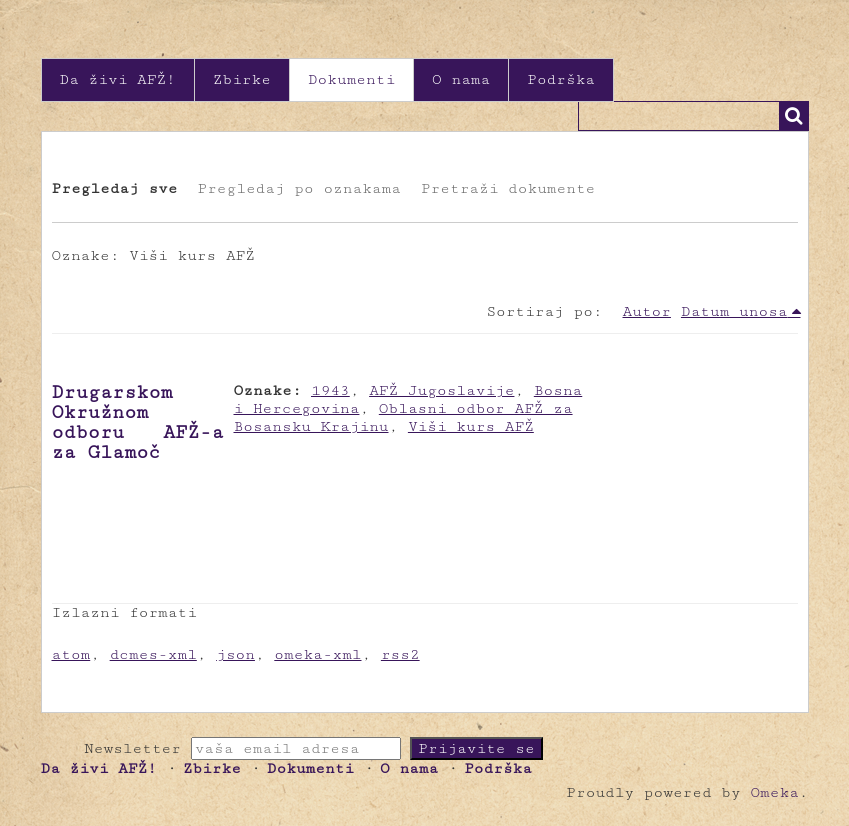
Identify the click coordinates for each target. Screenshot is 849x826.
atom (71, 654)
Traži (794, 116)
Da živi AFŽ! (118, 79)
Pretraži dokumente (508, 188)
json (235, 654)
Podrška (561, 79)
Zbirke (242, 79)
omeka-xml (317, 654)
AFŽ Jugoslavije (441, 390)
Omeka (774, 792)
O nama (461, 79)
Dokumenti (351, 79)
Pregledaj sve (115, 188)
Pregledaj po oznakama (298, 188)
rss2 (400, 654)
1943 (330, 390)
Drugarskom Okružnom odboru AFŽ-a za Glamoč (138, 422)
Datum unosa (734, 311)
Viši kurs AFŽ (471, 426)
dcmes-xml (153, 654)
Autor (647, 311)
